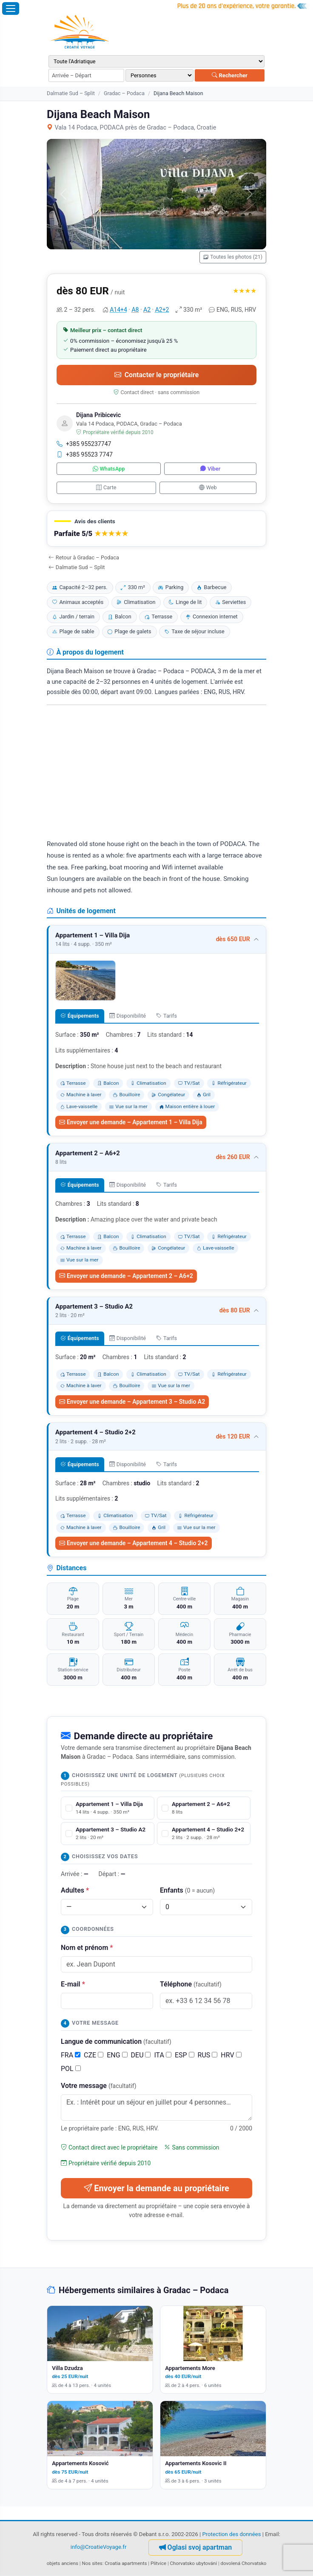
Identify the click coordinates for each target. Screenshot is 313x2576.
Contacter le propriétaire (156, 375)
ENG (117, 2055)
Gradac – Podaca (124, 93)
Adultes (75, 1890)
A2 (147, 309)
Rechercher (230, 75)
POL (71, 2069)
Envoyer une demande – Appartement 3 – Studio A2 (132, 1401)
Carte (106, 487)
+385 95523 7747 (85, 454)
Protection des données (231, 2534)
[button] (156, 529)
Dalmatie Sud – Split (71, 93)
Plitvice (158, 2563)
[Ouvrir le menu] (10, 8)
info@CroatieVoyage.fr (99, 2547)
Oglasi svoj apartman (195, 2547)
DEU (141, 2055)
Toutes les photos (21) (232, 257)
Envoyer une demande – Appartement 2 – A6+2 (126, 1275)
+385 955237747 (84, 443)
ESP (184, 2055)
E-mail (73, 1984)
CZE (93, 2055)
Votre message (99, 2086)
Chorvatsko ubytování (193, 2563)
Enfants (187, 1890)
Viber (210, 469)
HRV (231, 2055)
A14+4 (118, 309)
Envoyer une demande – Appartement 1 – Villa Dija (130, 1122)
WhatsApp (109, 469)
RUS (208, 2055)
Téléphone (191, 1984)
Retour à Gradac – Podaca (83, 557)
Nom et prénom (87, 1948)
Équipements (79, 1016)
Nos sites (92, 2563)
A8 (135, 309)
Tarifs (166, 1016)
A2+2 (162, 309)
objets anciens (62, 2563)
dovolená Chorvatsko (244, 2563)
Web (207, 487)
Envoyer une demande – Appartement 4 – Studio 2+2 (133, 1543)
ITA (162, 2055)
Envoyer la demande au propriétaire (156, 2188)
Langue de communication (116, 2041)
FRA (70, 2055)
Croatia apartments (126, 2563)
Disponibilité (127, 1016)
